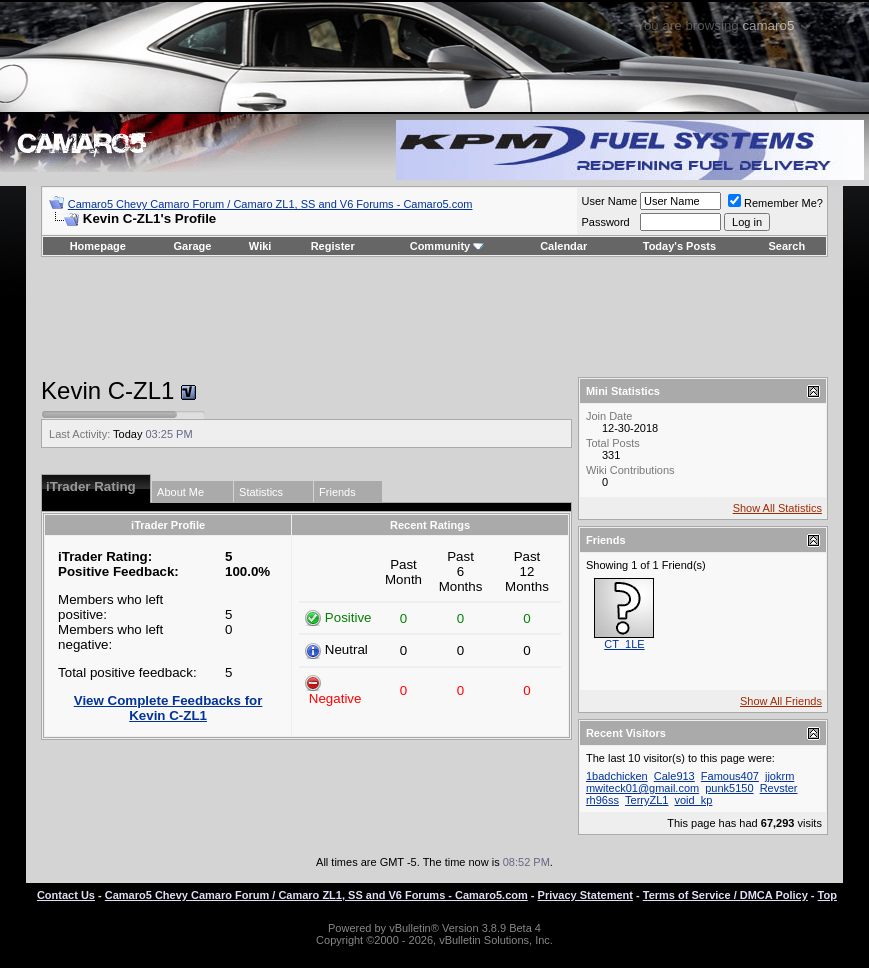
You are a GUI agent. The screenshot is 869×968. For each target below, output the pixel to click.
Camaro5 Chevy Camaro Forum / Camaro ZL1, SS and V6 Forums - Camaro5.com (270, 204)
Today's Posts (679, 246)
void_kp (693, 800)
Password (605, 222)
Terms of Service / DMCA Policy (725, 895)
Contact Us (66, 895)
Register (333, 246)
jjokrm (779, 776)
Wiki (260, 246)
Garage (193, 246)
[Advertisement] (434, 317)
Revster (779, 788)
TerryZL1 (646, 800)
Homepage (98, 246)
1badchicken (617, 776)
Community (447, 246)
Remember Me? (775, 203)
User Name (609, 201)
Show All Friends (781, 701)
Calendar (563, 246)
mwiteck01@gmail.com (642, 788)
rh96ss (602, 800)
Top (827, 895)
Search (787, 246)
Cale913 (674, 776)
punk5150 (729, 788)
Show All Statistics (777, 508)
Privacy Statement (585, 895)
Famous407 (730, 776)
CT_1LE (624, 644)
